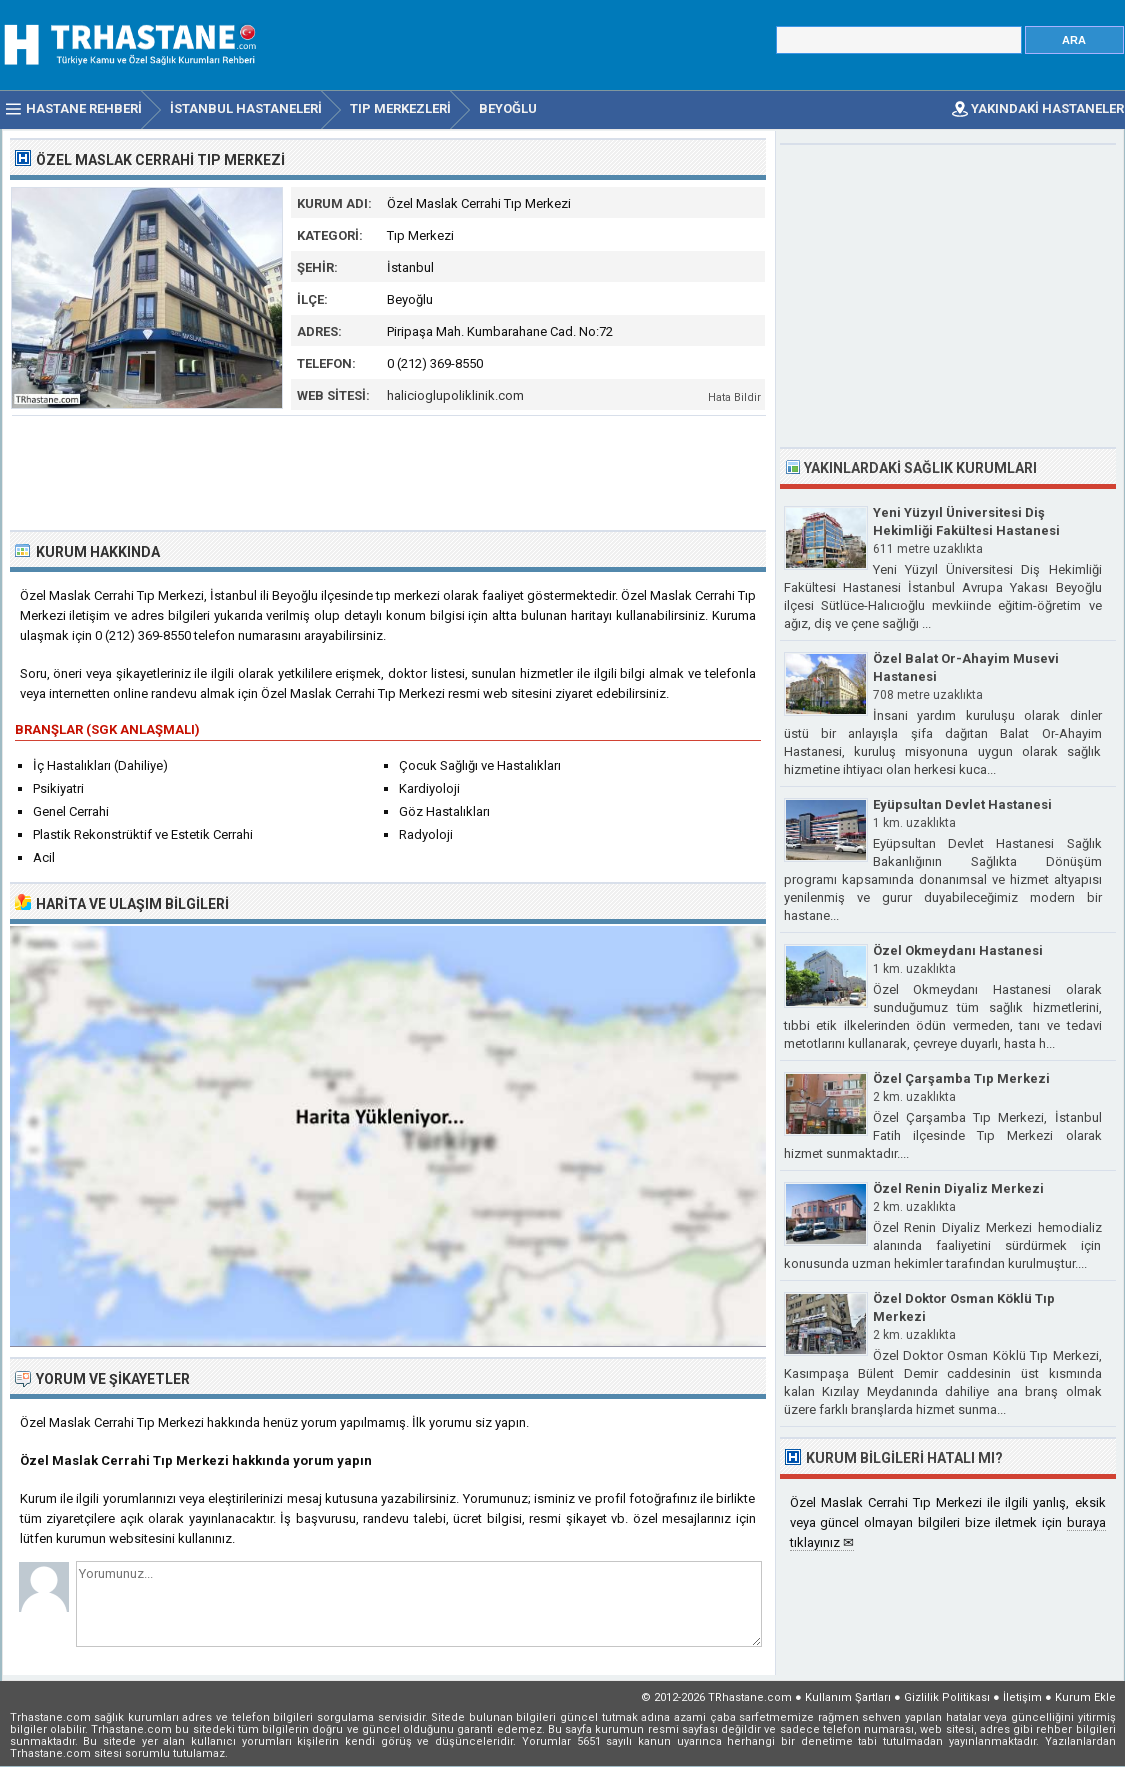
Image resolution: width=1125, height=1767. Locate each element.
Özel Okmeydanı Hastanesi (958, 950)
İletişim (1022, 1697)
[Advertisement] (389, 471)
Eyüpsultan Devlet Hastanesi (962, 804)
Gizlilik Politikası (947, 1697)
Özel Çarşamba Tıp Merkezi (961, 1078)
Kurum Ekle (1085, 1697)
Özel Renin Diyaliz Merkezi (958, 1188)
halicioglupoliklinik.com (455, 395)
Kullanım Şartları (848, 1697)
